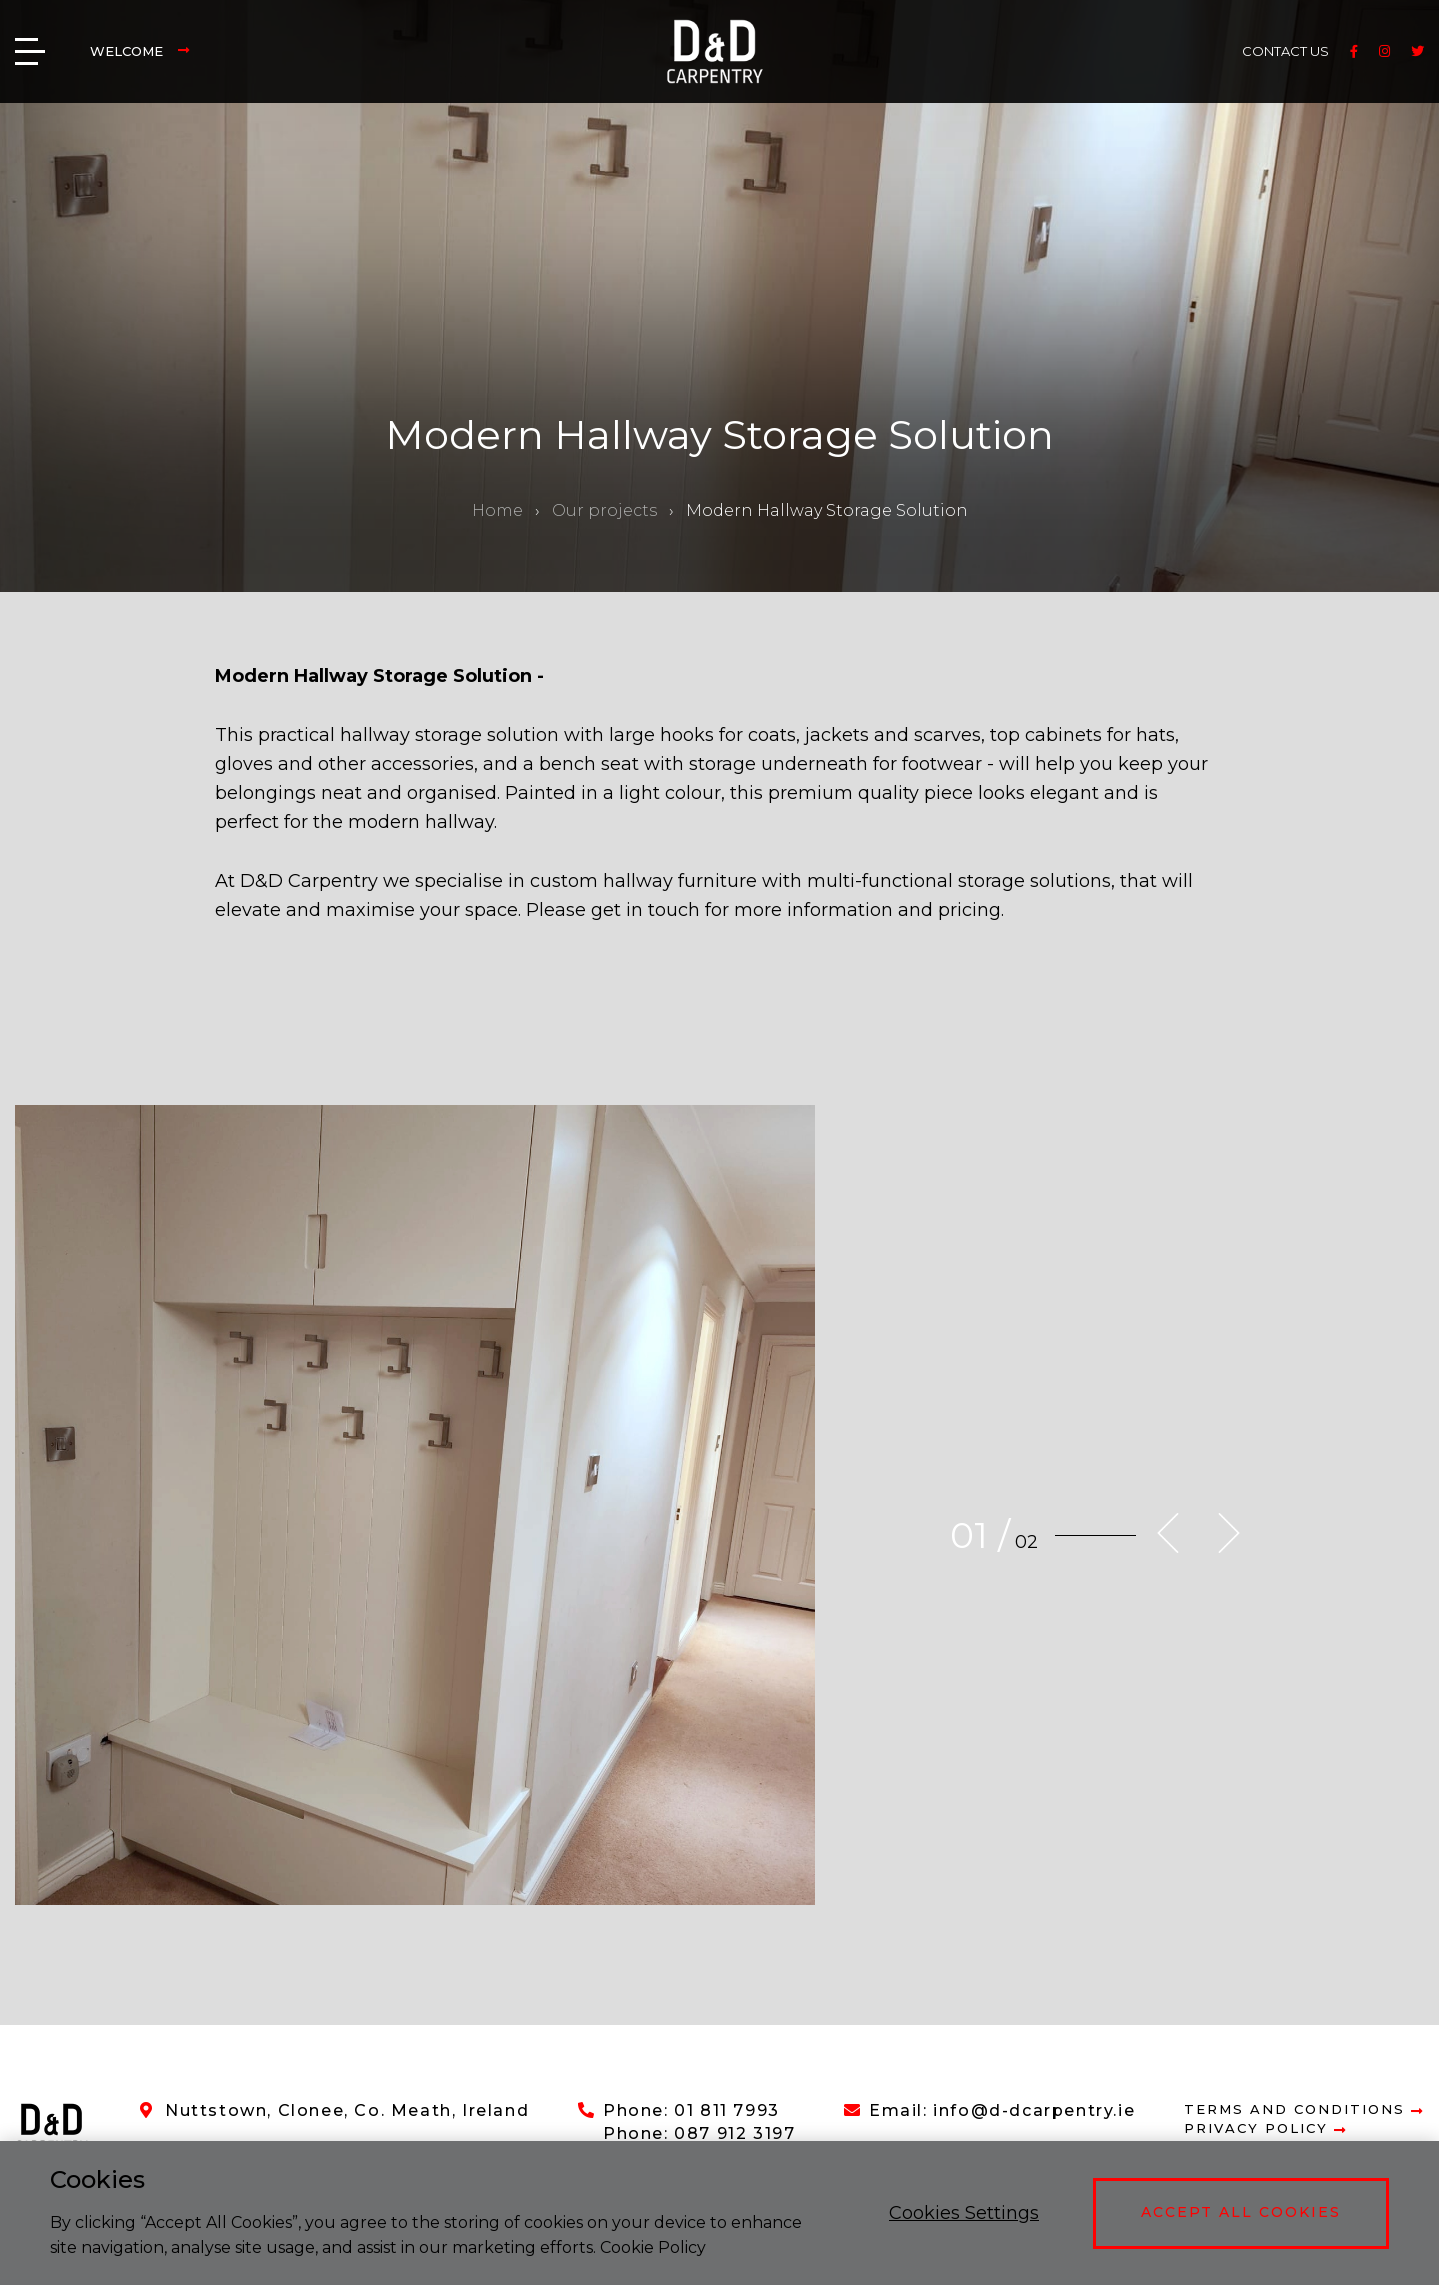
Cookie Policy (653, 2247)
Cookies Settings (964, 2213)
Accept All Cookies (1241, 2212)
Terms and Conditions (1304, 2109)
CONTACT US (1285, 51)
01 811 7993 (727, 2110)
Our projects (604, 510)
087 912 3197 (734, 2133)
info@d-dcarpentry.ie (1034, 2110)
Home (497, 510)
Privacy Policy (1265, 2128)
